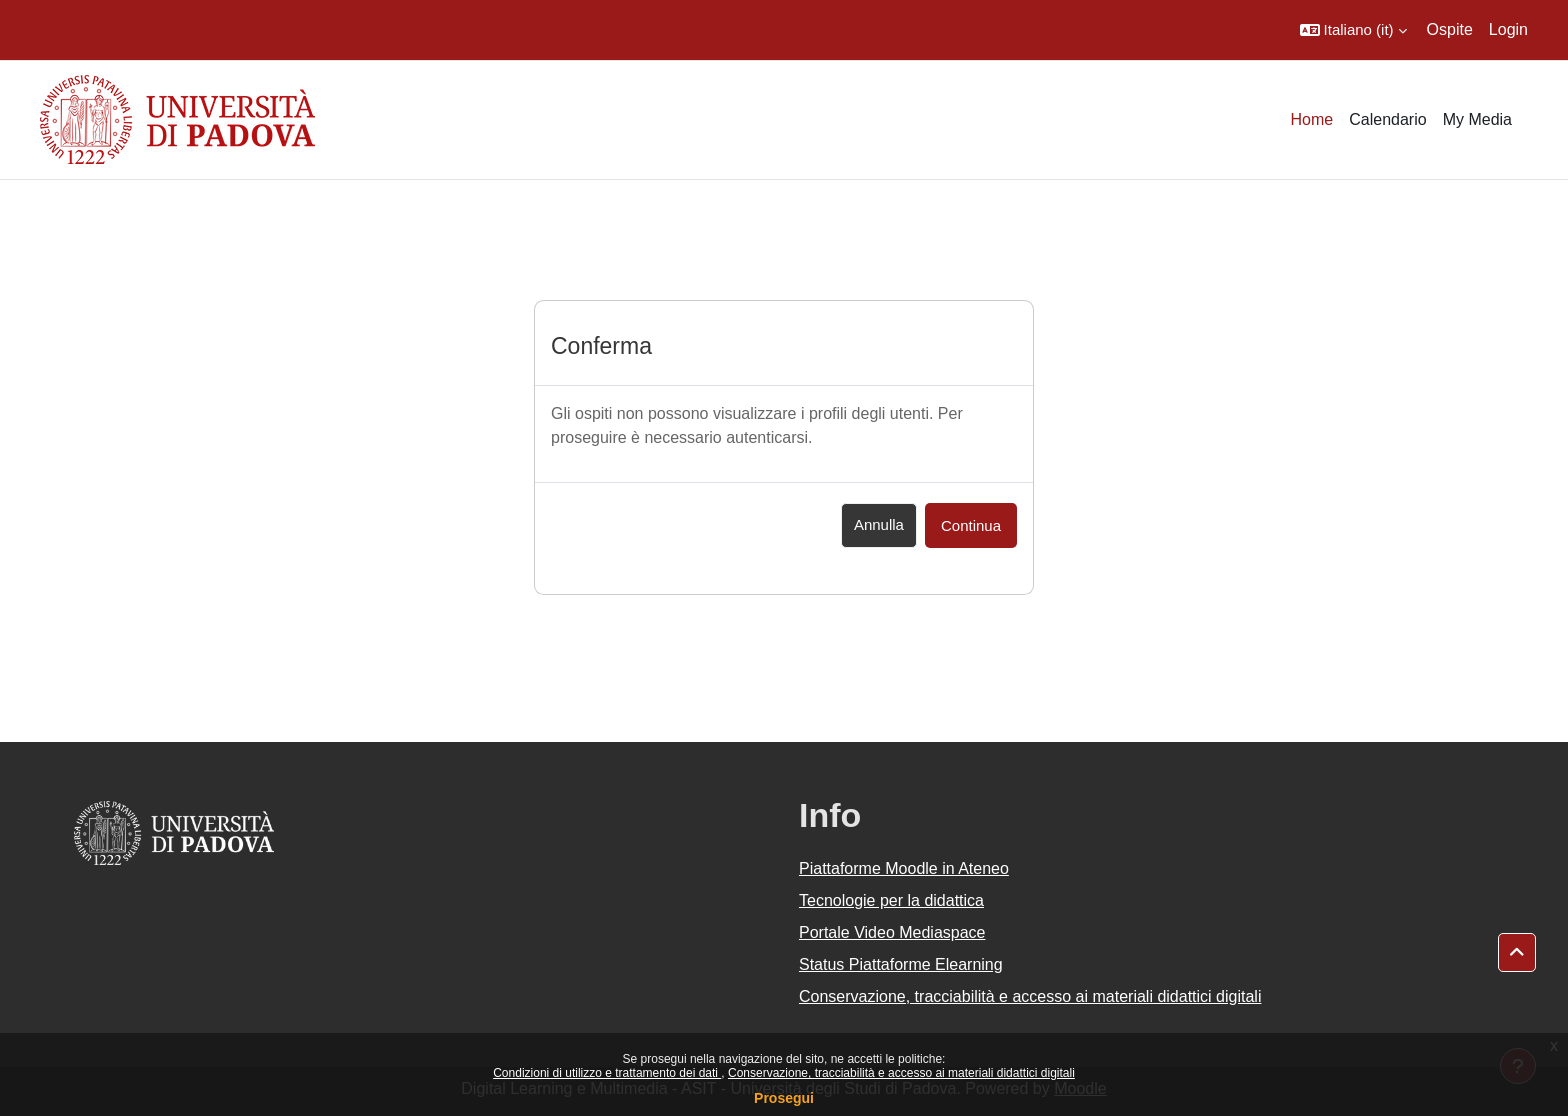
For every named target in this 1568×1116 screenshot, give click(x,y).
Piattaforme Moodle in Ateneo (904, 868)
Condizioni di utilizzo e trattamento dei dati (607, 1073)
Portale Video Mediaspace (892, 932)
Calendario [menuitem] (1387, 119)
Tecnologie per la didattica (891, 900)
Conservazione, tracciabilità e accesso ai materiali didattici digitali (901, 1073)
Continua (971, 525)
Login (1508, 29)
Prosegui (784, 1098)
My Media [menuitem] (1477, 119)
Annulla (879, 524)
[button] (1353, 30)
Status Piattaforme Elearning (901, 964)
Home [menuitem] (1312, 119)
